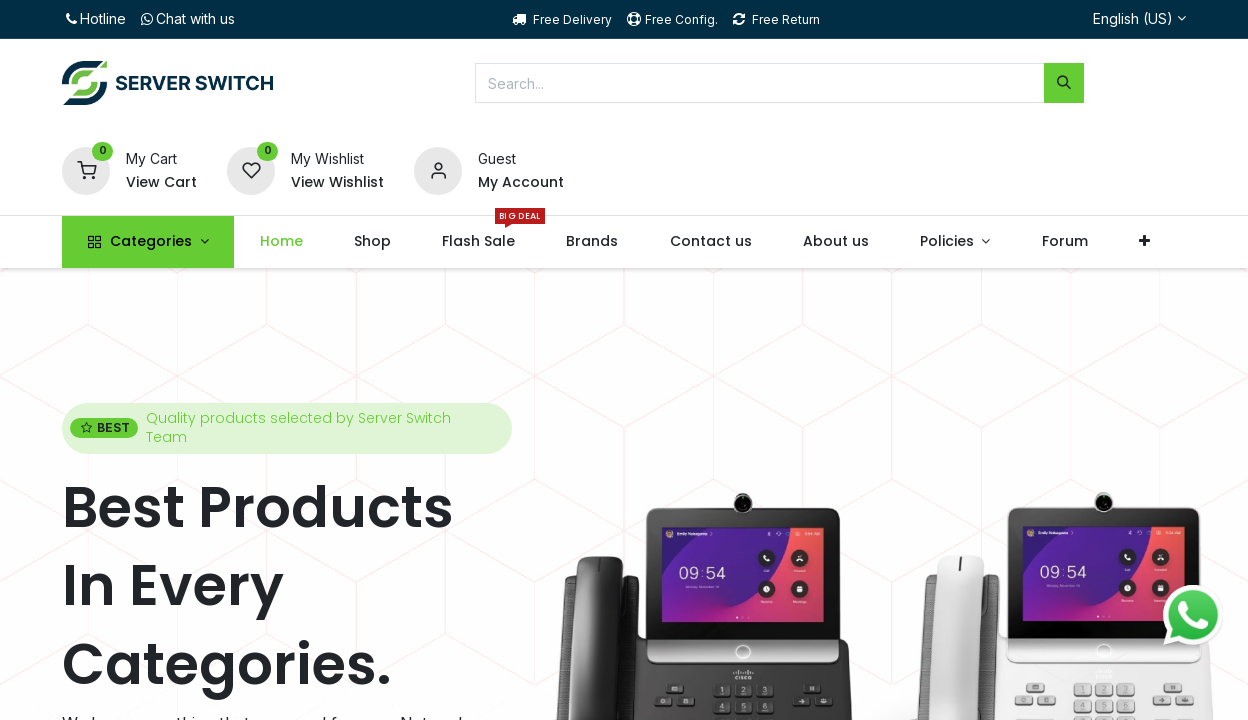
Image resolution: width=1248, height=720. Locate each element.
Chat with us (186, 18)
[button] (1144, 242)
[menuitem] (281, 242)
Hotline (94, 18)
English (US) (1133, 18)
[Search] (1064, 83)
